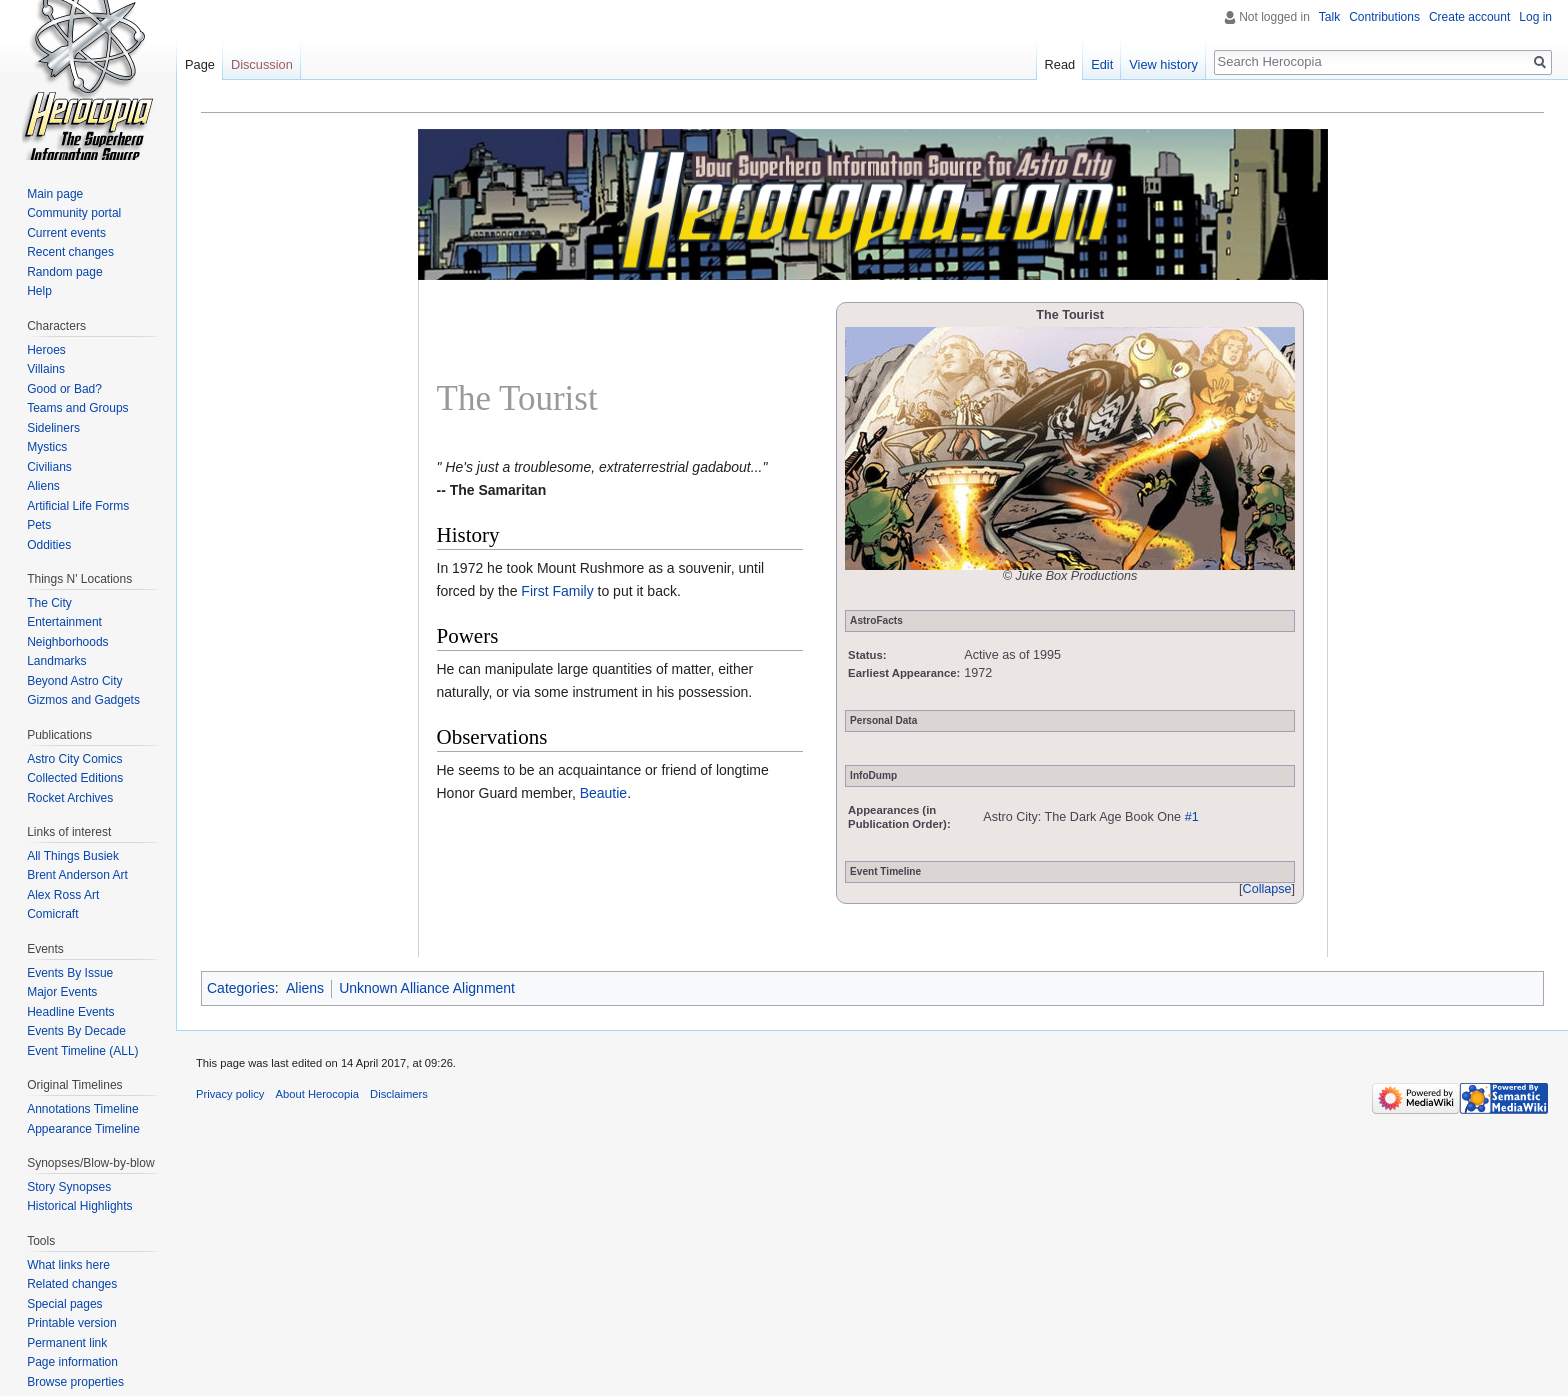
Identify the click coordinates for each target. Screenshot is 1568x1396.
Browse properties (75, 1382)
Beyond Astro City (74, 681)
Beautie (603, 793)
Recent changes (70, 252)
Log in (1535, 17)
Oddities (49, 545)
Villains (46, 369)
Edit (1102, 64)
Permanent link (67, 1343)
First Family (557, 591)
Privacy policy (230, 1094)
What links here (68, 1265)
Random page (64, 272)
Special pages (64, 1304)
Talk (1329, 17)
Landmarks (56, 661)
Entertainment (64, 622)
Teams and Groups (77, 408)
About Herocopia (317, 1094)
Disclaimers (399, 1094)
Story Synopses (69, 1187)
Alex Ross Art (63, 895)
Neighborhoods (67, 642)
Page (200, 64)
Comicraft (52, 914)
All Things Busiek (73, 856)
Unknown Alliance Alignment (427, 988)
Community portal (74, 213)
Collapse (1267, 889)
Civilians (49, 467)
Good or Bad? (64, 389)
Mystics (47, 447)
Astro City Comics (74, 759)
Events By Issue (70, 973)
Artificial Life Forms (78, 506)
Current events (66, 233)
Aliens (305, 988)
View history (1163, 64)
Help (39, 291)
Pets (39, 525)
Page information (72, 1362)
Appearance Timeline (83, 1129)
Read (1060, 64)
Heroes (46, 350)
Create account (1469, 17)
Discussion (262, 64)
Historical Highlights (79, 1206)
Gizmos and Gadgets (83, 700)
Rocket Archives (70, 798)
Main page (55, 194)
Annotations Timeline (82, 1109)
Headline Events (70, 1012)
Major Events (62, 992)
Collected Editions (75, 778)
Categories (241, 988)
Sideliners (53, 428)
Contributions (1384, 17)
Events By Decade (76, 1031)
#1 (1192, 817)
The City (49, 603)
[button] (1267, 890)
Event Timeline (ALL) (82, 1051)
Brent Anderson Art (77, 875)
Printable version (71, 1323)
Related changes (72, 1284)
